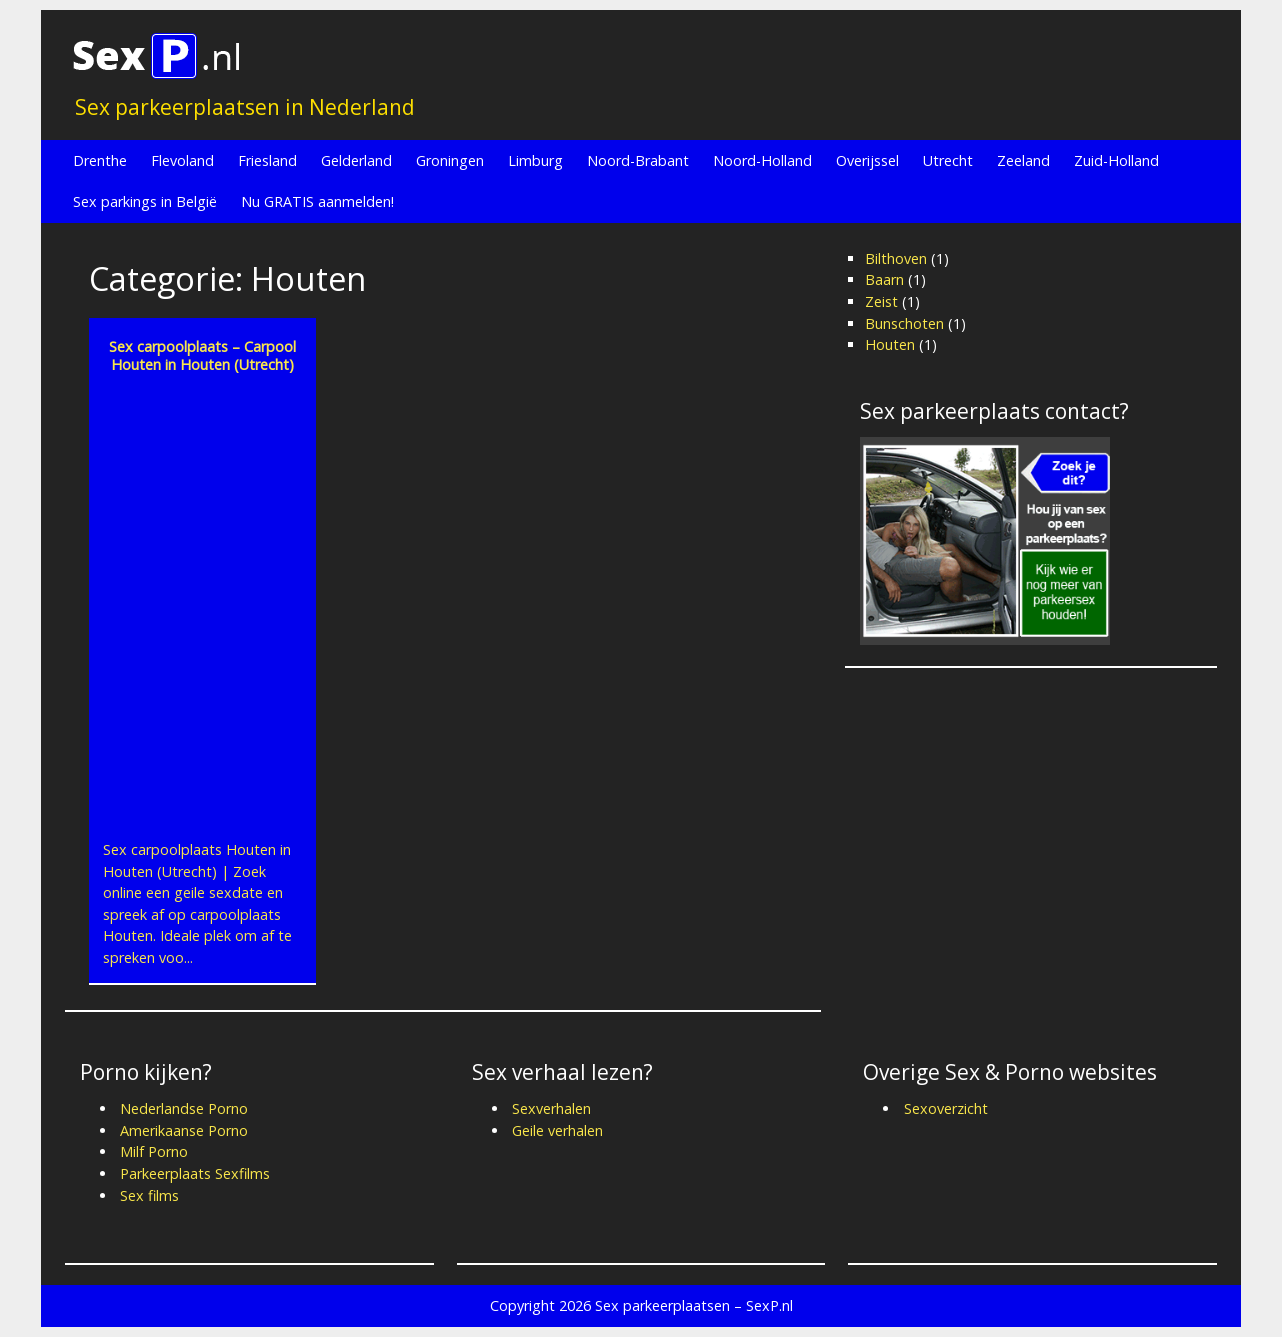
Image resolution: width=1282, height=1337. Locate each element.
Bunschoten (904, 323)
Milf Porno (154, 1151)
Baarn (884, 279)
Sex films (149, 1195)
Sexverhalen (551, 1108)
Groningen (450, 160)
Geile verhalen (557, 1130)
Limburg (535, 160)
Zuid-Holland (1116, 160)
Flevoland (182, 160)
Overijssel (867, 160)
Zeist (881, 301)
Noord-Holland (762, 160)
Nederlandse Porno (184, 1108)
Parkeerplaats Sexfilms (195, 1173)
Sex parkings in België (145, 201)
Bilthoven (896, 258)
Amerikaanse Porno (184, 1130)
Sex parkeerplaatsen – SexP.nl (694, 1305)
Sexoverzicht (946, 1108)
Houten (890, 344)
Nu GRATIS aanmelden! (317, 201)
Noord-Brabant (638, 160)
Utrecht (948, 160)
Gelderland (356, 160)
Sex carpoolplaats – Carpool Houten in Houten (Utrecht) (202, 355)
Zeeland (1023, 160)
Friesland (267, 160)
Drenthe (100, 160)
